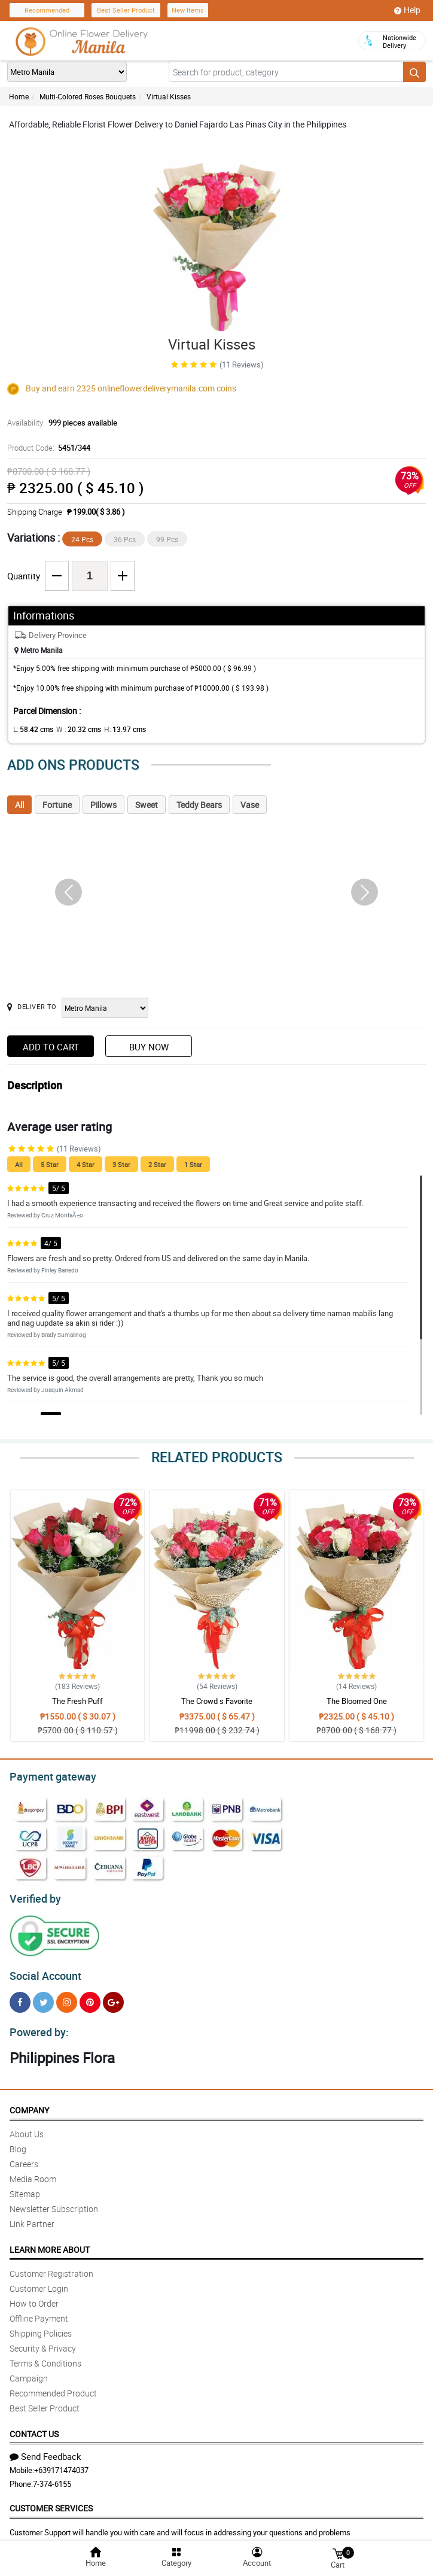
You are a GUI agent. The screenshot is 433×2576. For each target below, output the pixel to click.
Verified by (33, 1895)
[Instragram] (66, 1996)
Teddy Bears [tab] (199, 804)
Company (29, 2103)
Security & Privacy (43, 2341)
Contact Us (34, 2426)
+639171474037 (61, 2462)
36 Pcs (125, 539)
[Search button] (414, 72)
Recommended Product (53, 2386)
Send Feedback (45, 2449)
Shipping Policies (41, 2326)
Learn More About (50, 2242)
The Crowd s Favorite (216, 1701)
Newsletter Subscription (54, 2201)
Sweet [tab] (146, 804)
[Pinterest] (90, 1996)
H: (115, 729)
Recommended (47, 9)
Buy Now (149, 1047)
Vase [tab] (249, 804)
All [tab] (19, 804)
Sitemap (25, 2186)
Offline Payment (39, 2311)
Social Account (42, 1971)
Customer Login (39, 2281)
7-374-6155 (52, 2476)
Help (407, 10)
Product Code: (47, 447)
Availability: (59, 422)
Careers (24, 2156)
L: (31, 729)
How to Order (34, 2296)
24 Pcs (82, 539)
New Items (188, 9)
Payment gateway (48, 1775)
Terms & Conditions (45, 2356)
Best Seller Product (126, 9)
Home (19, 96)
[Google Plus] (113, 1996)
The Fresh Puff (77, 1701)
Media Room (33, 2171)
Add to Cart (51, 1047)
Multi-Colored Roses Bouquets (87, 96)
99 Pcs (167, 539)
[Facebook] (20, 1996)
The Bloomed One (357, 1701)
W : (72, 729)
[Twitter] (43, 1996)
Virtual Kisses (169, 96)
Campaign (29, 2371)
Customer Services (51, 2501)
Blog (18, 2141)
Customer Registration (51, 2266)
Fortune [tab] (57, 804)
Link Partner (32, 2216)
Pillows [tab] (103, 804)
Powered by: (36, 2025)
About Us (27, 2127)
